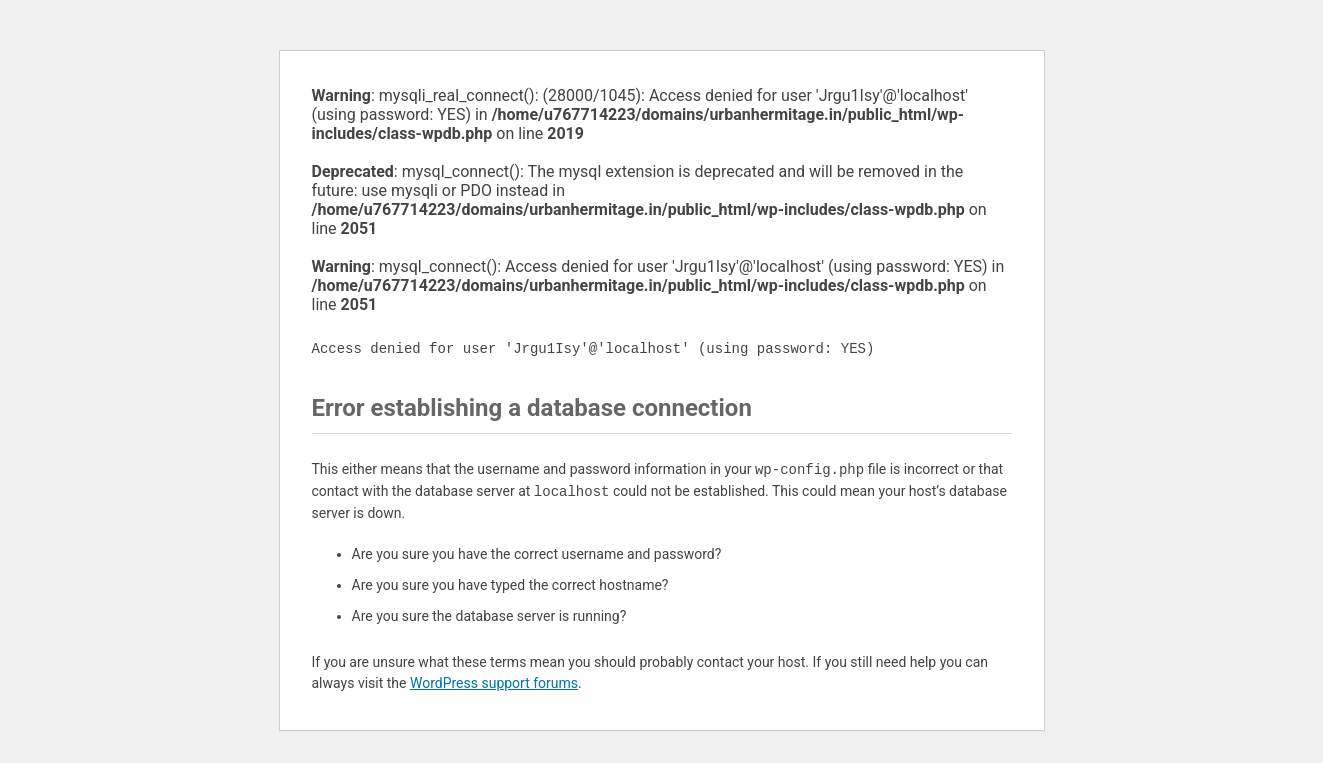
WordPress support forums (494, 683)
